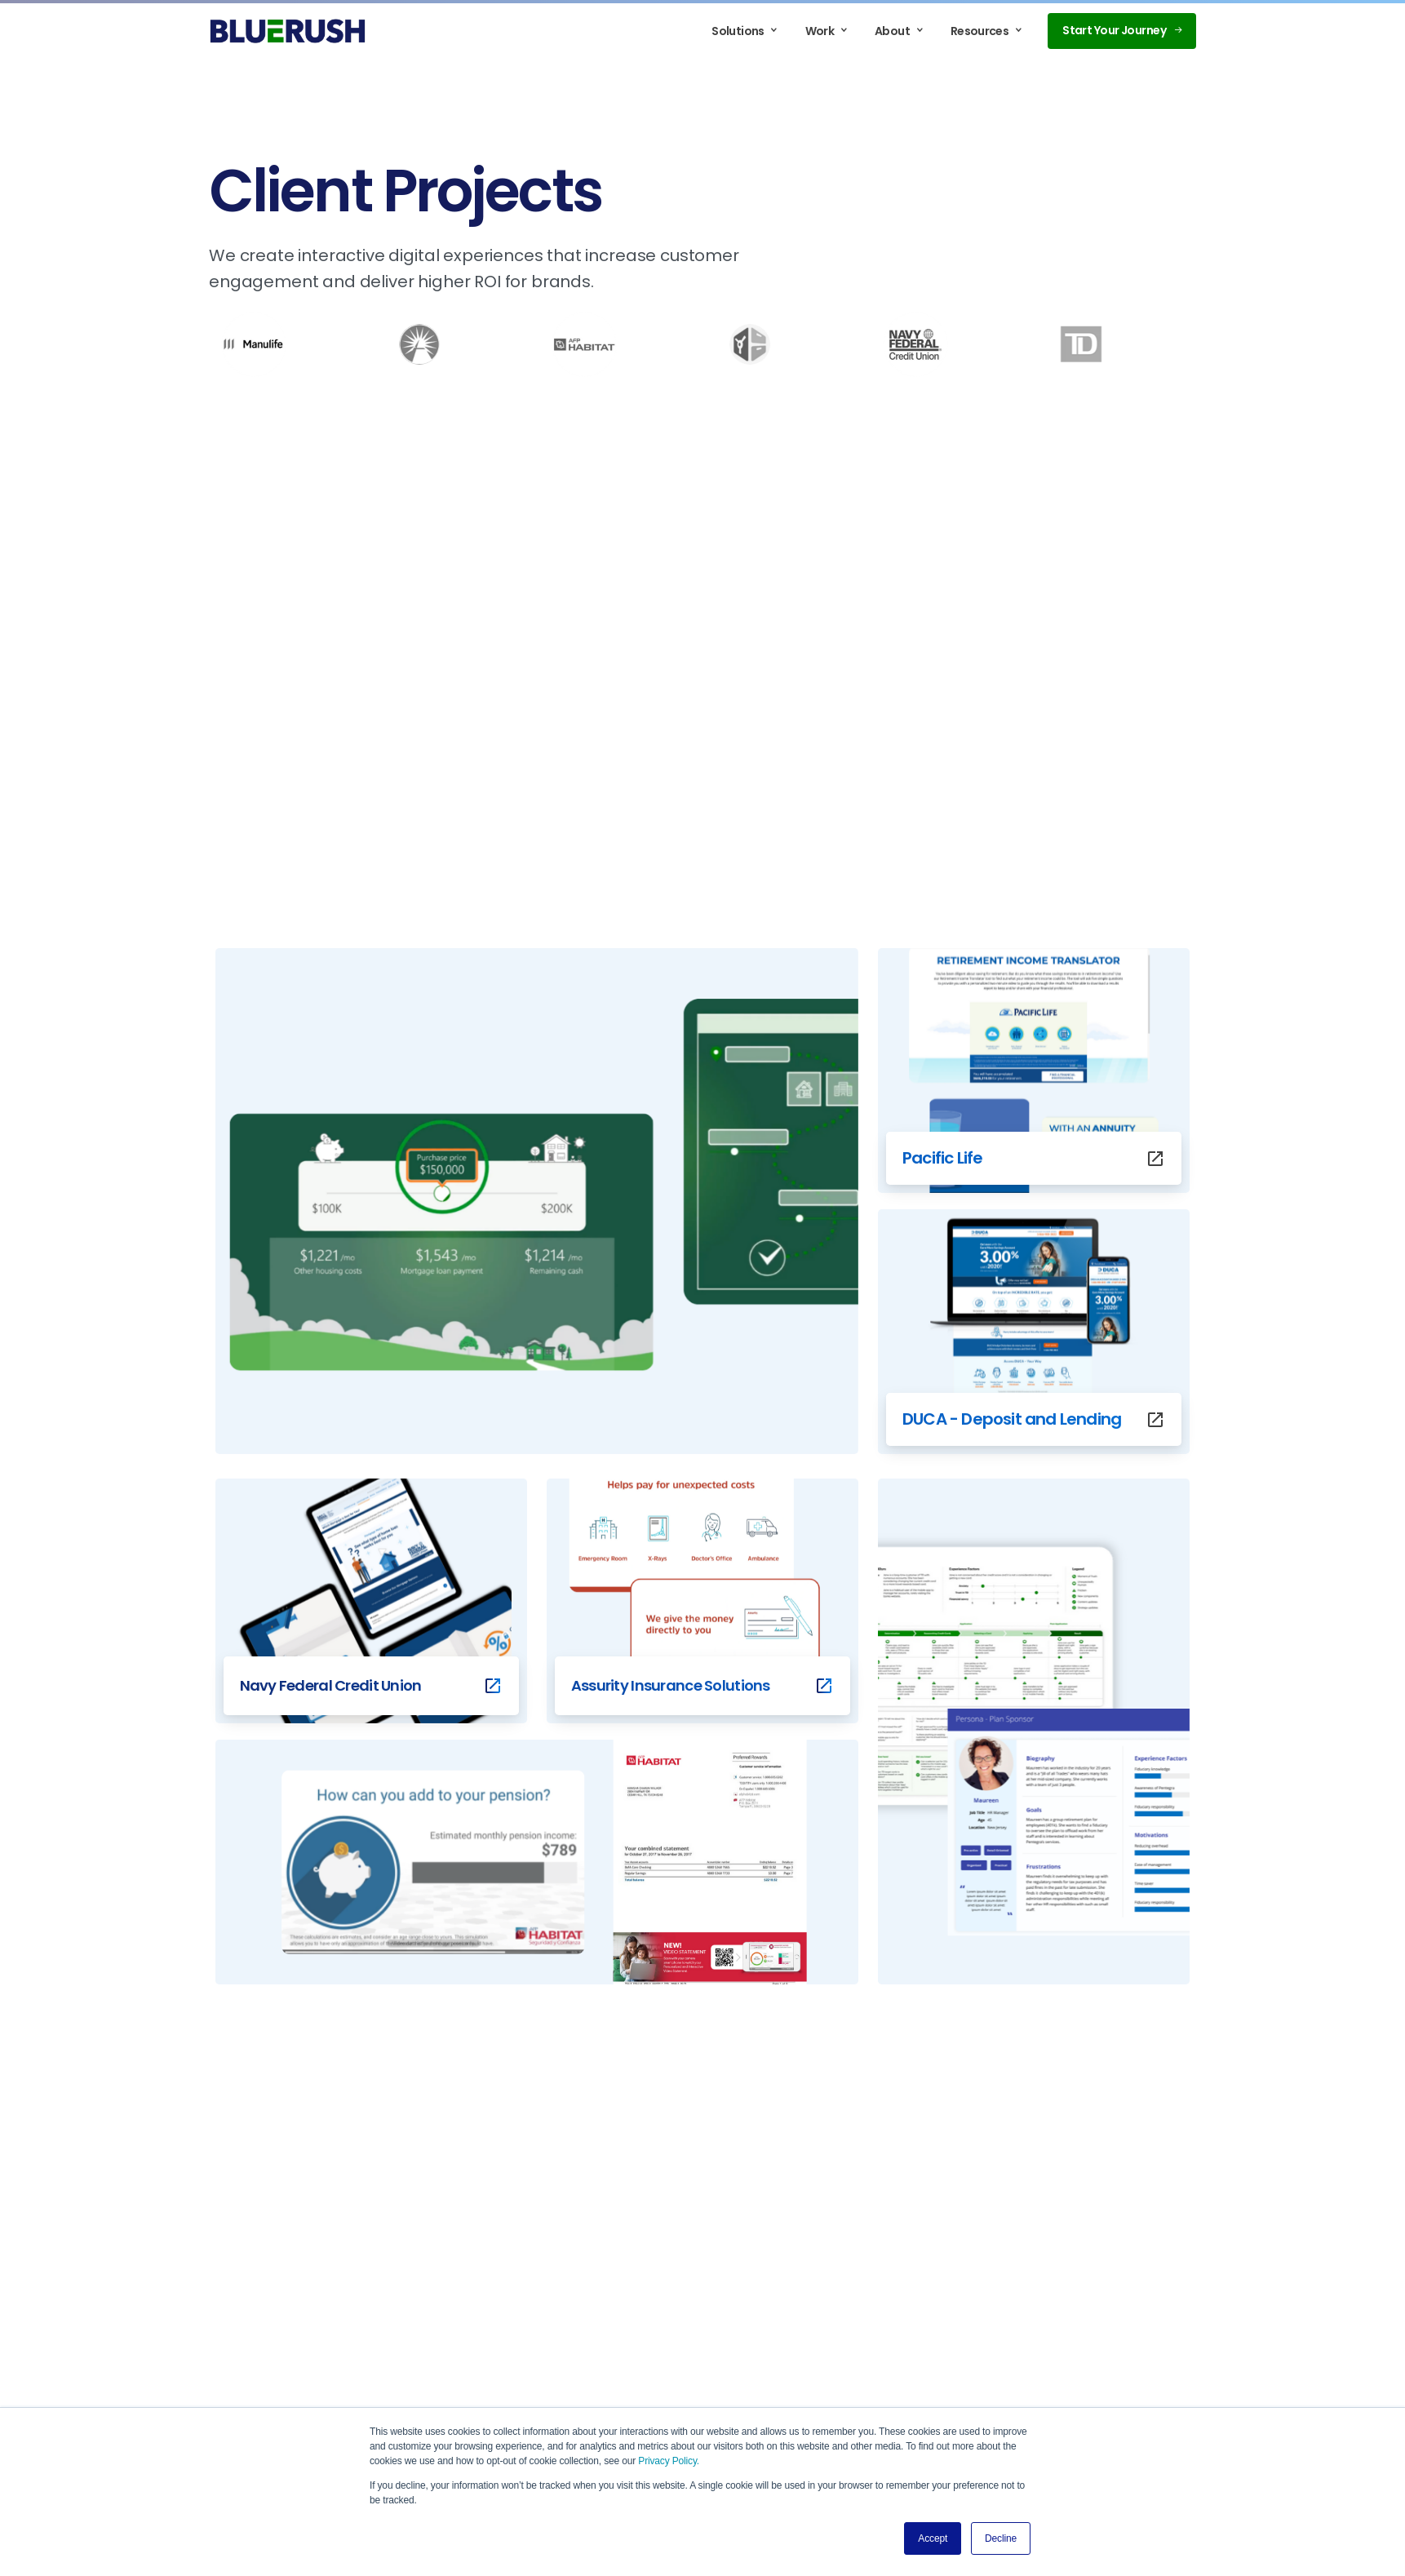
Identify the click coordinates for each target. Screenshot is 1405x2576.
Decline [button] (1001, 2538)
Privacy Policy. (668, 2461)
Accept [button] (932, 2538)
